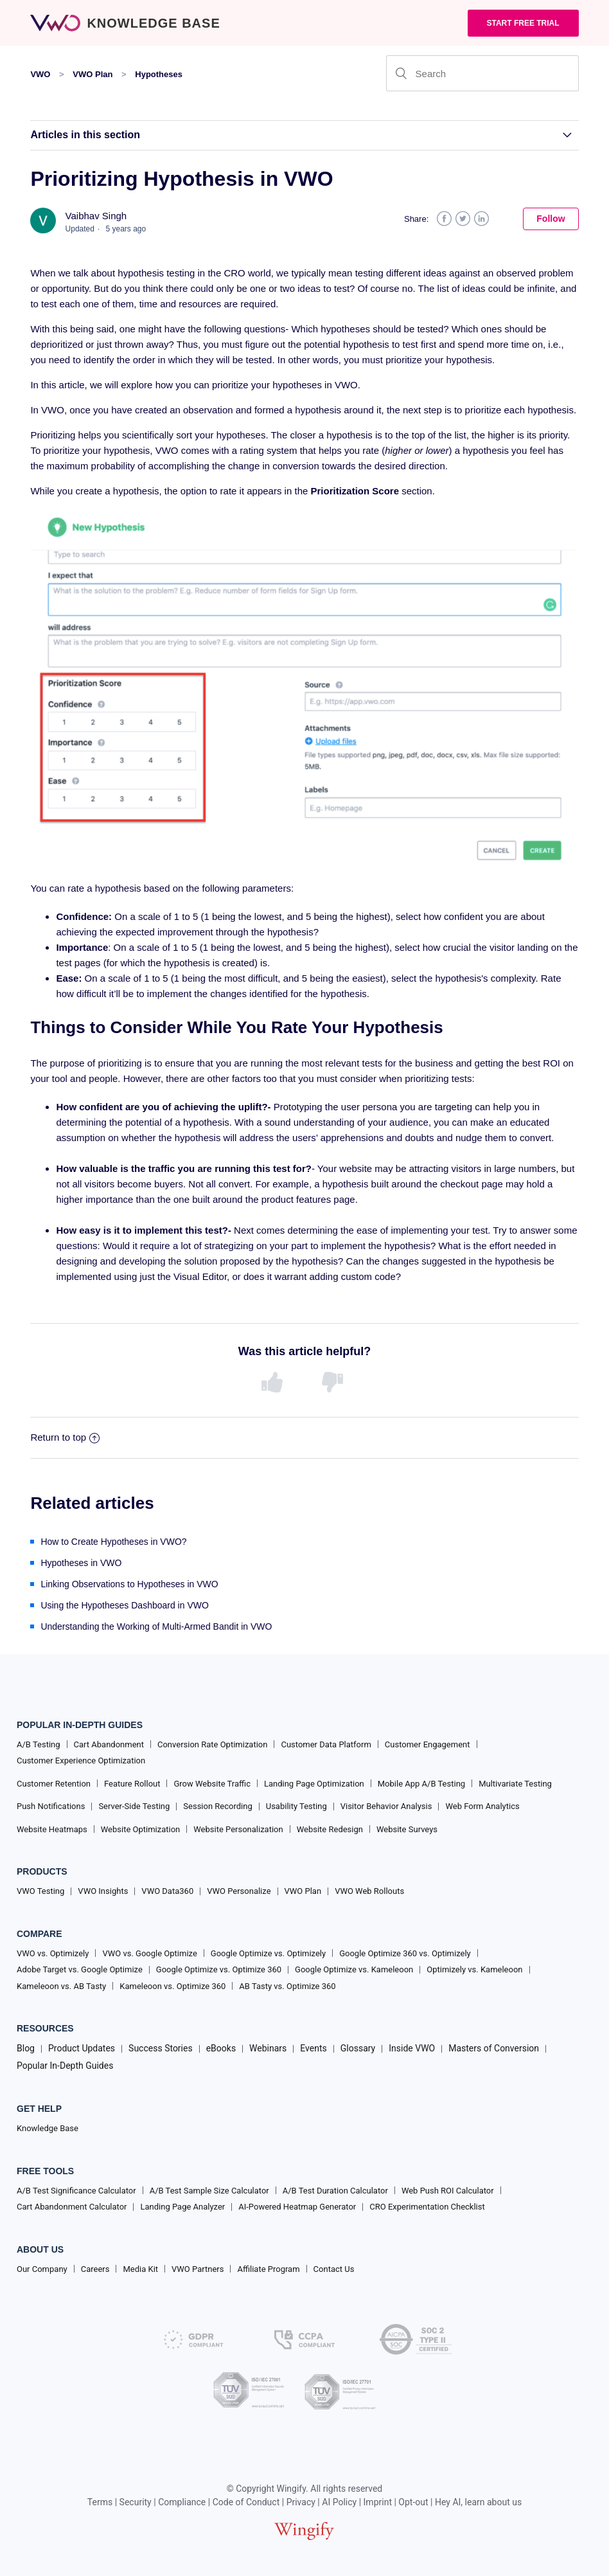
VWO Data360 (167, 1891)
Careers (95, 2269)
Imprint (378, 2502)
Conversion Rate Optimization (212, 1744)
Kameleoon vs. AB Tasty (61, 1986)
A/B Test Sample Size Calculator (209, 2190)
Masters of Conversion (493, 2048)
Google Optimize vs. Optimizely (268, 1953)
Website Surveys (406, 1829)
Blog (26, 2048)
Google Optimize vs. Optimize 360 (218, 1969)
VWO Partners (198, 2269)
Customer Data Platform (326, 1744)
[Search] (482, 73)
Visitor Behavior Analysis (386, 1806)
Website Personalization (238, 1829)
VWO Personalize (238, 1891)
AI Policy (339, 2502)
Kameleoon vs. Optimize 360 (172, 1986)
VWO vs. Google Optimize (149, 1953)
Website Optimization (141, 1829)
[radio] (274, 1383)
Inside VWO (412, 2048)
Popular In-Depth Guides (65, 2065)
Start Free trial (523, 23)
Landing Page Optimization (314, 1783)
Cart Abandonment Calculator (72, 2206)
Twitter (463, 219)
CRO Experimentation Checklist (426, 2206)
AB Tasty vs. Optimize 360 (287, 1986)
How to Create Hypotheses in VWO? (113, 1541)
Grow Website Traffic (211, 1783)
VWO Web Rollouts (369, 1891)
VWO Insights (103, 1891)
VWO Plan (92, 74)
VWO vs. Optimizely (53, 1953)
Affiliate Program (268, 2269)
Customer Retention (54, 1783)
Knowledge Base (47, 2128)
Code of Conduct (246, 2502)
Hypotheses (158, 74)
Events (313, 2048)
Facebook (444, 219)
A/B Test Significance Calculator (76, 2190)
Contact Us (334, 2269)
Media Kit (140, 2269)
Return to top (65, 1437)
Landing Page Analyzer (182, 2206)
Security (135, 2502)
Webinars (268, 2048)
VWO (40, 74)
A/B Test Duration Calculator (335, 2190)
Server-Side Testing (134, 1806)
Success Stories (160, 2048)
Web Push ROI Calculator (448, 2190)
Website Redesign (330, 1829)
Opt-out (413, 2502)
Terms (99, 2502)
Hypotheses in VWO (80, 1563)
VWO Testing (40, 1891)
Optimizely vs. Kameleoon (474, 1969)
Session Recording (217, 1806)
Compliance (182, 2502)
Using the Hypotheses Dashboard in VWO (124, 1605)
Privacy (301, 2502)
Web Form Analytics (482, 1806)
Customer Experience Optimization (81, 1760)
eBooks (221, 2048)
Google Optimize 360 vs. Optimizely (405, 1953)
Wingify (291, 2488)
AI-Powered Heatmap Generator (297, 2206)
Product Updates (81, 2048)
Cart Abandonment (109, 1744)
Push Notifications (51, 1806)
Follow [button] (550, 218)
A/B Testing (38, 1744)
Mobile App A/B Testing (421, 1783)
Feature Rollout (132, 1783)
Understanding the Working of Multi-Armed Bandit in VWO (156, 1626)
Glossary (357, 2048)
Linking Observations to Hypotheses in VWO (129, 1584)
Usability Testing (296, 1806)
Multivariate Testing (515, 1783)
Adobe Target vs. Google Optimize (80, 1969)
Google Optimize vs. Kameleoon (354, 1969)
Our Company (42, 2269)
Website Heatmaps (52, 1829)
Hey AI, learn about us (478, 2502)
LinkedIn (481, 219)
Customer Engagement (427, 1744)
